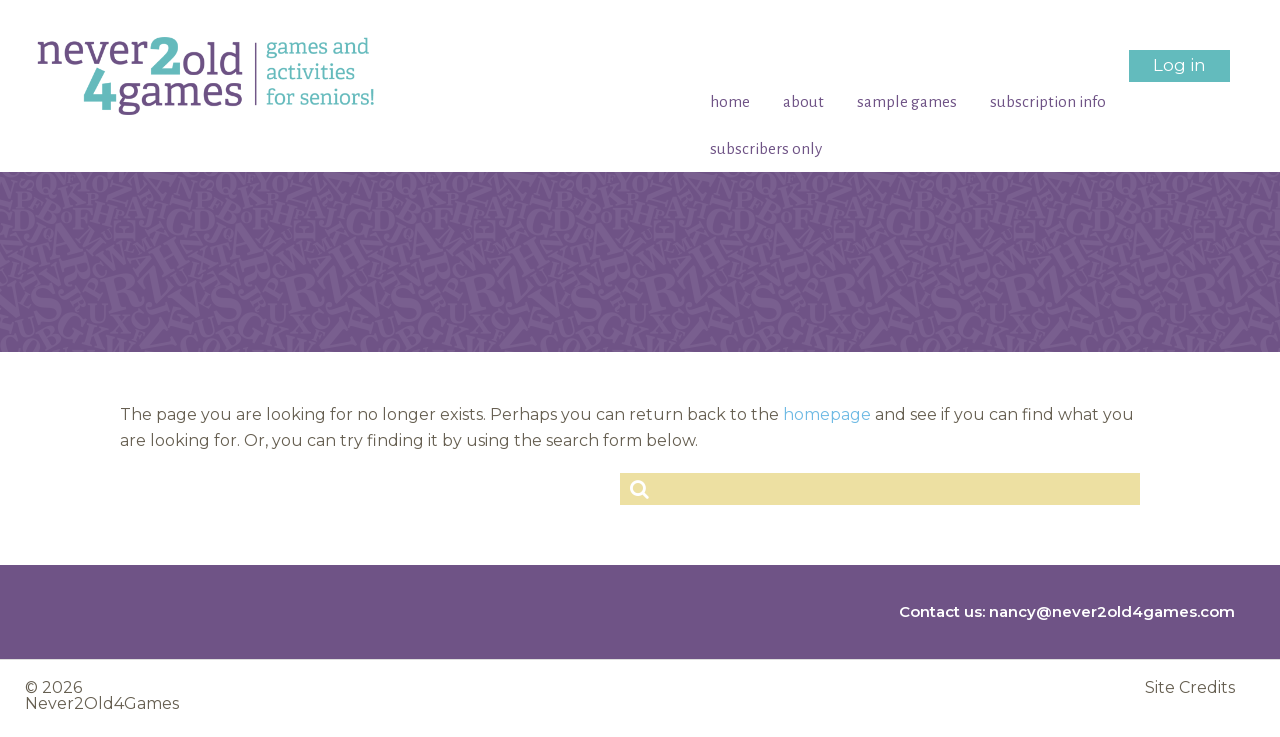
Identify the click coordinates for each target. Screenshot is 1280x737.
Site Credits (1190, 688)
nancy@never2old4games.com (1112, 611)
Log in (1179, 65)
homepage (827, 414)
